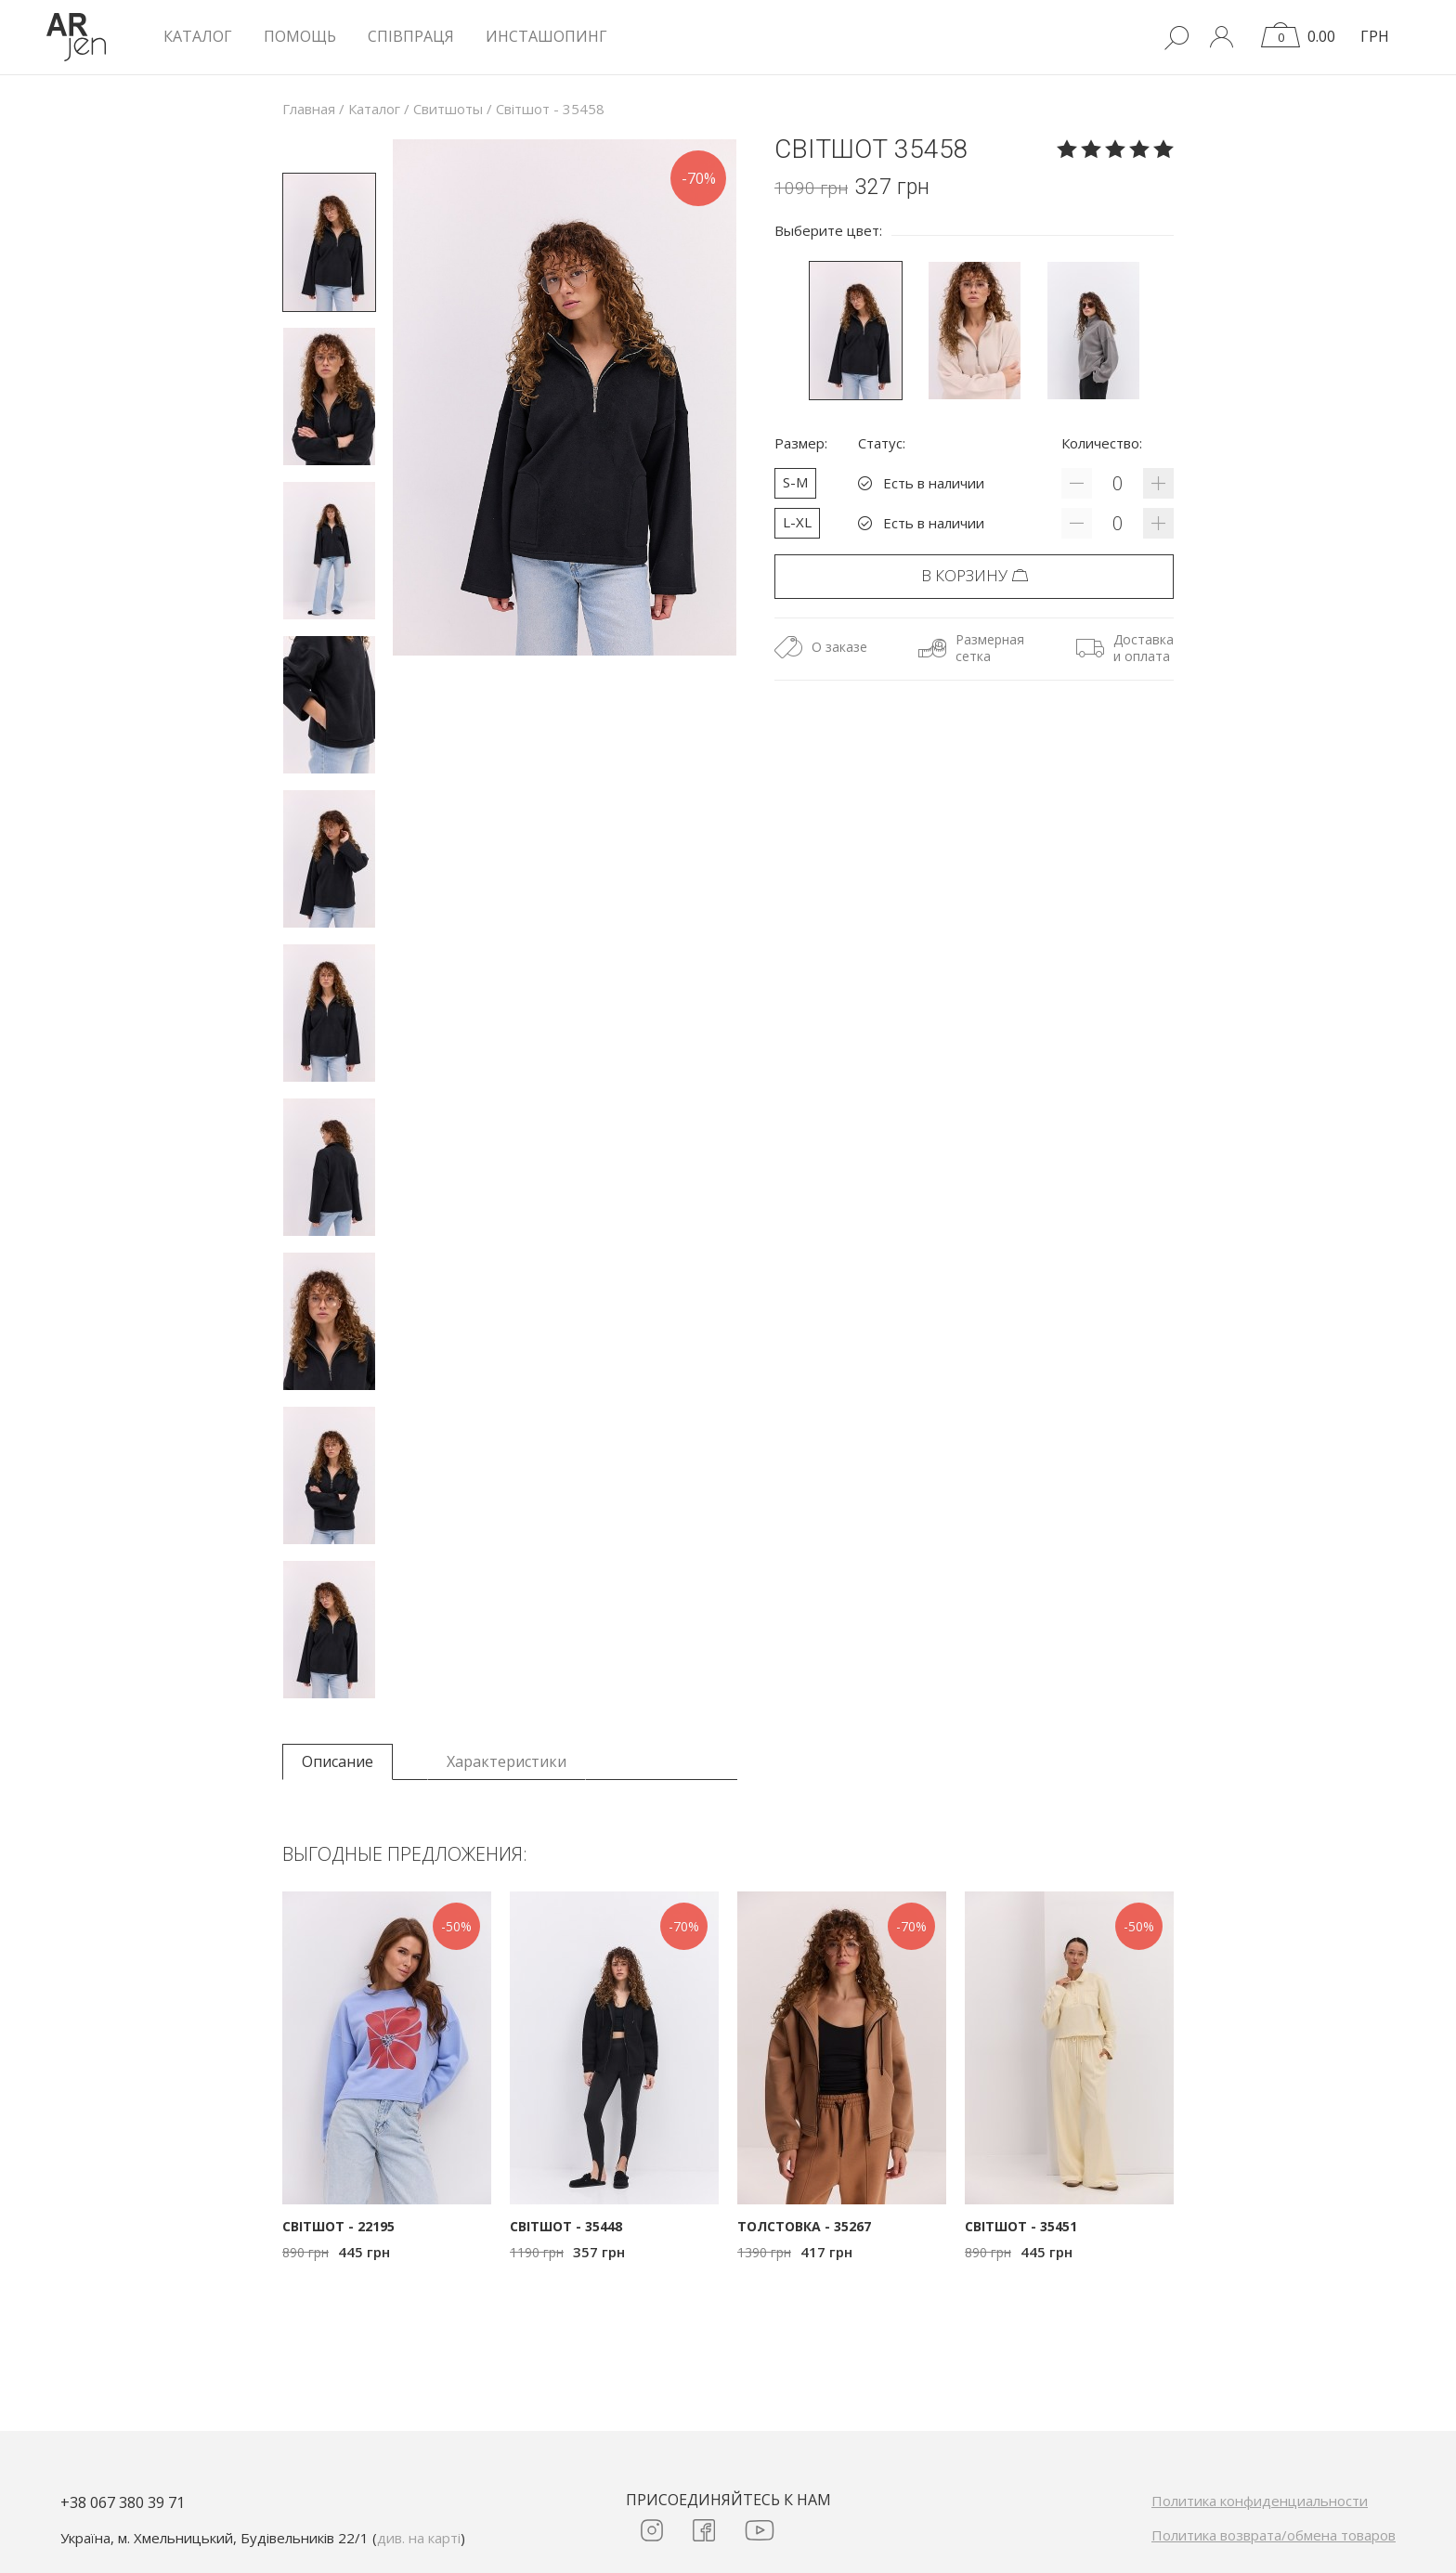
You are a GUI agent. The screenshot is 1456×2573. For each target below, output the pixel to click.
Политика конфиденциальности (1259, 2500)
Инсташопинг (546, 36)
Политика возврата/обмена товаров (1273, 2535)
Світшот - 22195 (338, 2226)
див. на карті (419, 2537)
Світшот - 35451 (1021, 2226)
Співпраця (411, 36)
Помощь (300, 36)
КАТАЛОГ (197, 36)
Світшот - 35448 (566, 2226)
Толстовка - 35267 (804, 2226)
